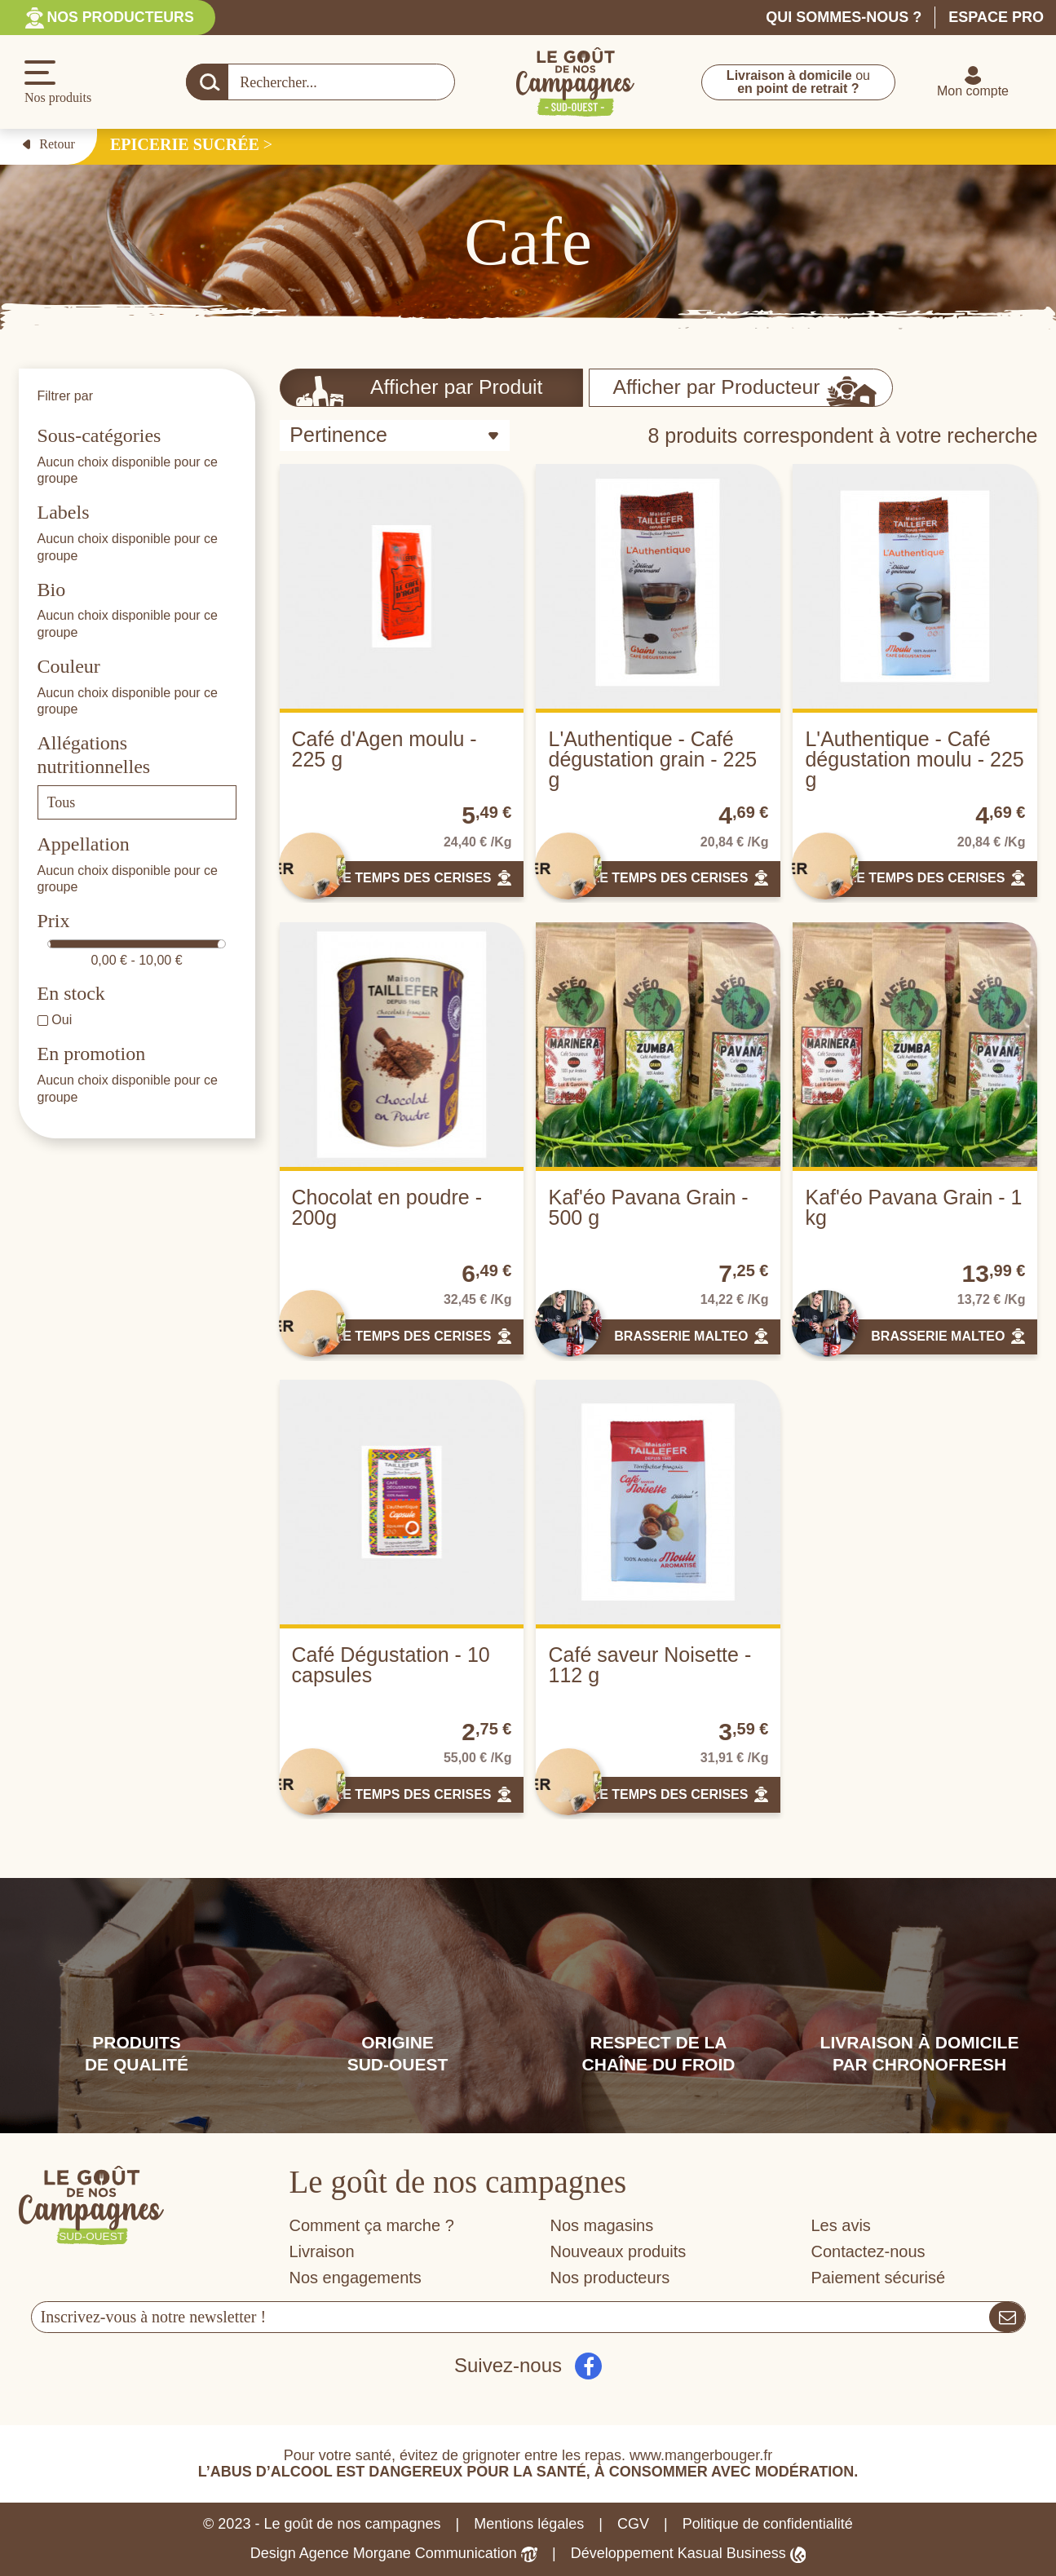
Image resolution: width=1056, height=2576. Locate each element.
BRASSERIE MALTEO (681, 1336)
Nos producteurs (122, 17)
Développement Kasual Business (688, 2553)
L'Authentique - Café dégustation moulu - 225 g (914, 759)
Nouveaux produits (618, 2251)
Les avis (841, 2225)
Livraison (322, 2251)
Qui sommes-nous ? (843, 17)
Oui (61, 1020)
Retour (48, 144)
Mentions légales (529, 2524)
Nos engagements (355, 2278)
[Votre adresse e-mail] (511, 2316)
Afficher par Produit (420, 391)
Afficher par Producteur (743, 391)
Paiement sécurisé (878, 2278)
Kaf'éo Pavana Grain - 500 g (648, 1207)
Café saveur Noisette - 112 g (649, 1664)
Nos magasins (602, 2225)
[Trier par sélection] (395, 435)
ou (798, 81)
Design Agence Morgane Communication (393, 2553)
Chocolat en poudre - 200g (387, 1207)
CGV (633, 2524)
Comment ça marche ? (371, 2225)
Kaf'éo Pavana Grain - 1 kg (913, 1207)
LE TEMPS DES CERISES (412, 878)
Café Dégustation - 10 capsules (391, 1664)
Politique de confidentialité (768, 2524)
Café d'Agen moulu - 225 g (384, 749)
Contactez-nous (868, 2251)
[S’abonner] (1006, 2316)
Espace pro (996, 17)
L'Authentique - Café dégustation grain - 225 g (652, 759)
